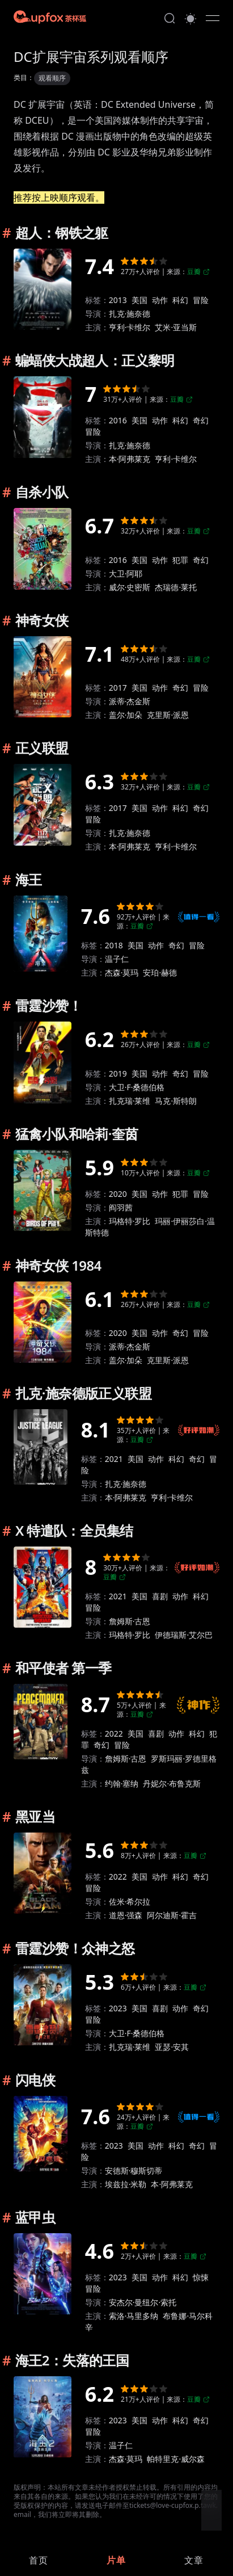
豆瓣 (198, 271)
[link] (39, 2560)
